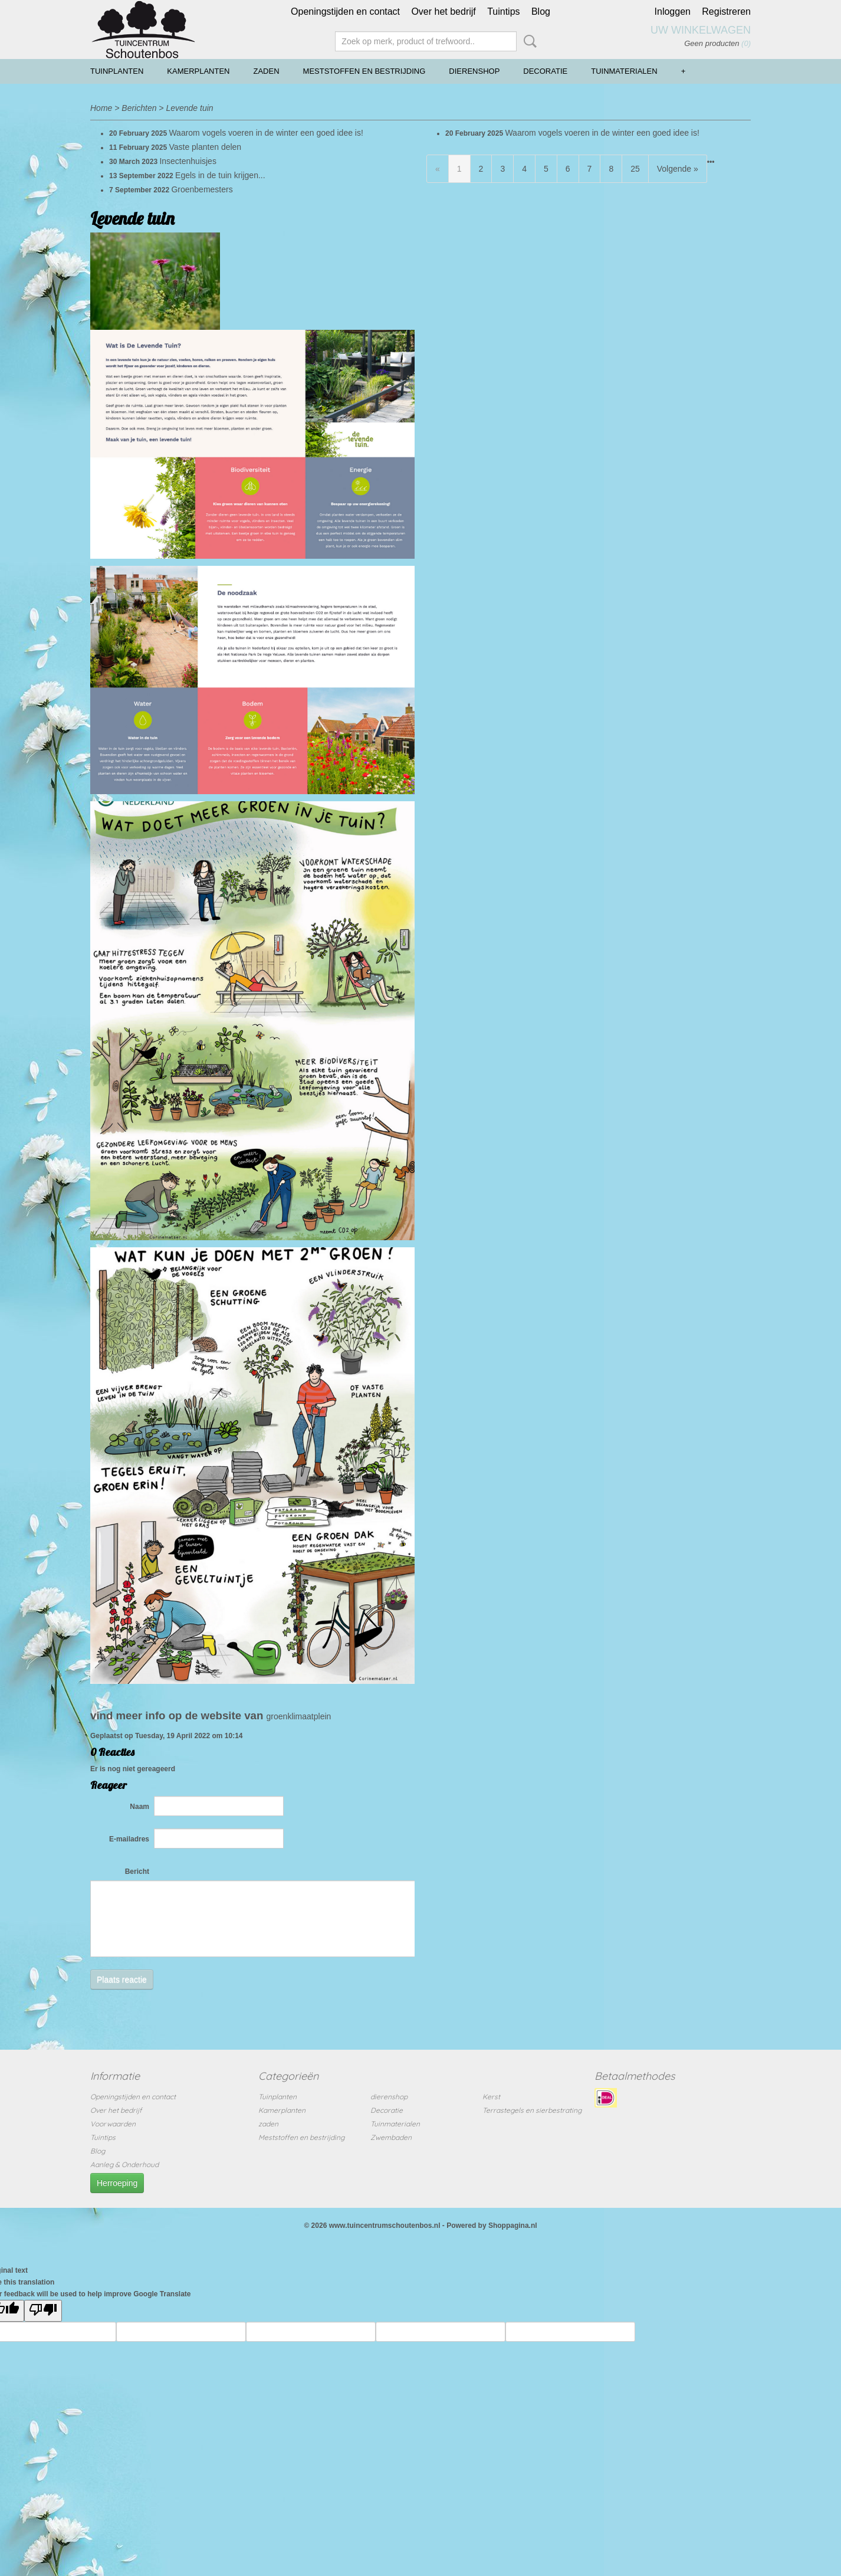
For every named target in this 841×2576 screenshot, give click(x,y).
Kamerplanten (198, 71)
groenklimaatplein (299, 1716)
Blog (540, 11)
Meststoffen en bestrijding (364, 71)
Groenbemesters (201, 189)
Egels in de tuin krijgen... (220, 175)
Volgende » (677, 168)
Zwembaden (391, 2137)
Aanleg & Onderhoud (124, 2164)
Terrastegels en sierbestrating (532, 2110)
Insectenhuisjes (187, 161)
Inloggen (673, 11)
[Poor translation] (43, 2311)
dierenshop (474, 71)
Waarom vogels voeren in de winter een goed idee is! (266, 132)
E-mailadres (129, 1839)
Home (101, 108)
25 (635, 168)
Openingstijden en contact (345, 11)
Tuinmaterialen (624, 71)
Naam (139, 1806)
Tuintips (503, 11)
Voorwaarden (113, 2123)
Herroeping (117, 2183)
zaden (267, 71)
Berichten (138, 108)
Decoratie (545, 71)
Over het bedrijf (443, 11)
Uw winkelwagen (701, 30)
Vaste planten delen (205, 147)
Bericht (137, 1871)
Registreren (726, 11)
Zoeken (528, 41)
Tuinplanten (116, 71)
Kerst (491, 2096)
